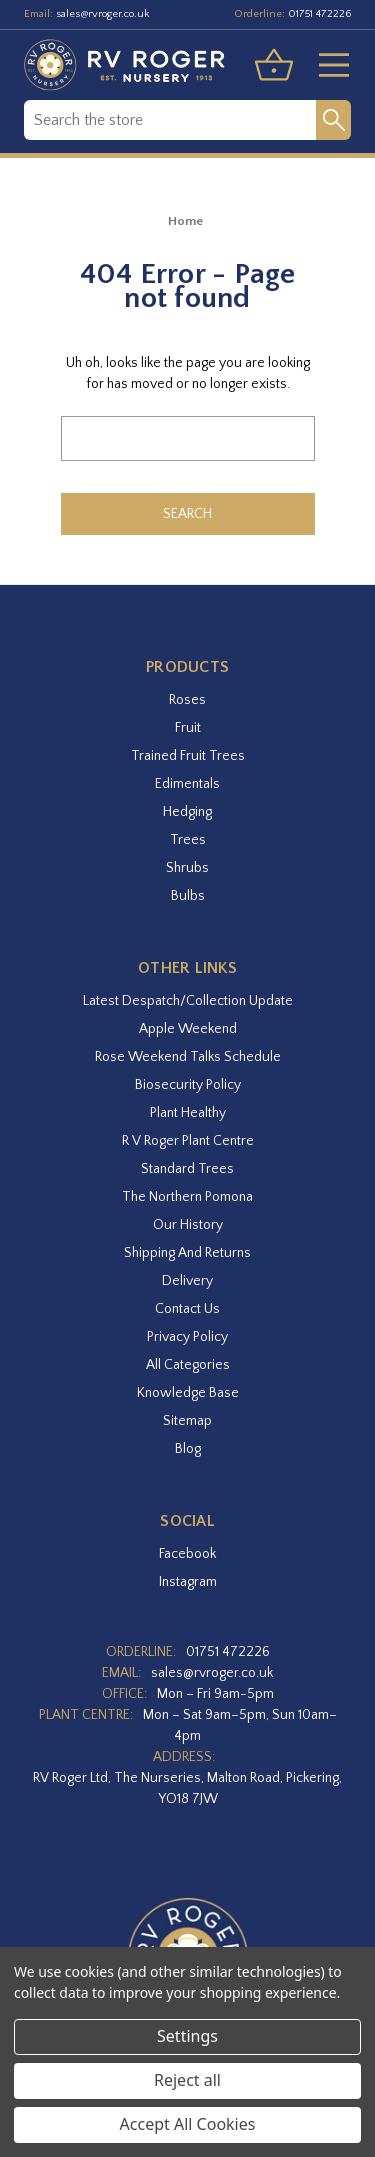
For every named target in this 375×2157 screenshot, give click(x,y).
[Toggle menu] (326, 65)
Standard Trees (187, 1169)
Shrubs (187, 868)
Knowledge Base (188, 1393)
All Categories (188, 1365)
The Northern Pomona (187, 1197)
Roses (187, 700)
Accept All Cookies (188, 2124)
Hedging (187, 812)
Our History (188, 1225)
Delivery (187, 1281)
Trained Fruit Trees (188, 756)
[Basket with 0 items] (274, 65)
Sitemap (187, 1421)
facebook (187, 1554)
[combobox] (170, 120)
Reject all (187, 2080)
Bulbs (188, 896)
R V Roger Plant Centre (188, 1141)
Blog (188, 1449)
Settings (187, 2036)
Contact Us (187, 1309)
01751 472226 (319, 14)
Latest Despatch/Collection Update (188, 1001)
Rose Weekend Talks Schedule (188, 1057)
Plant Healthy (188, 1113)
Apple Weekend (188, 1029)
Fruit (188, 728)
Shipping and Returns (187, 1253)
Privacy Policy (187, 1337)
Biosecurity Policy (188, 1085)
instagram (188, 1582)
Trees (188, 840)
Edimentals (187, 784)
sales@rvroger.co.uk (103, 14)
